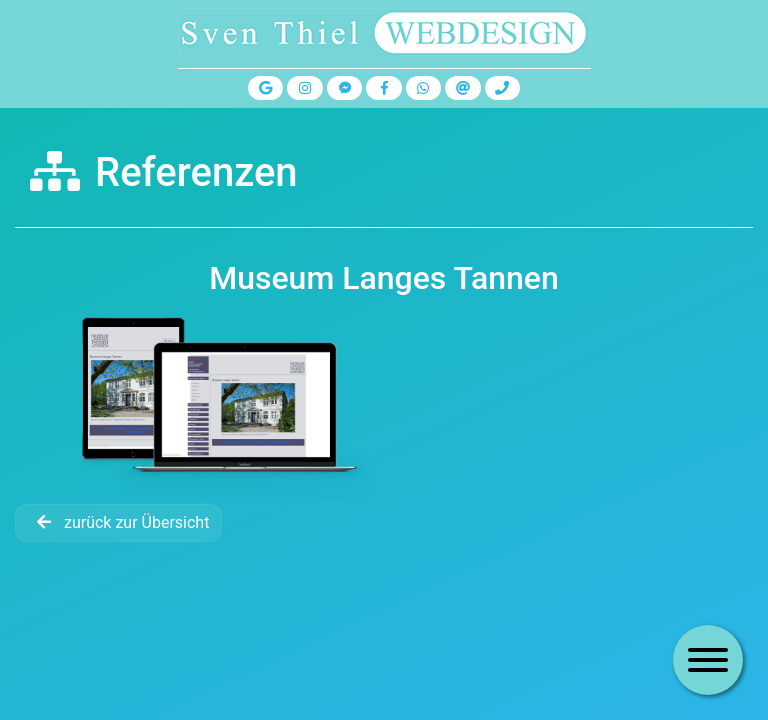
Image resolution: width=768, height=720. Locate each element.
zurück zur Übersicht (118, 522)
